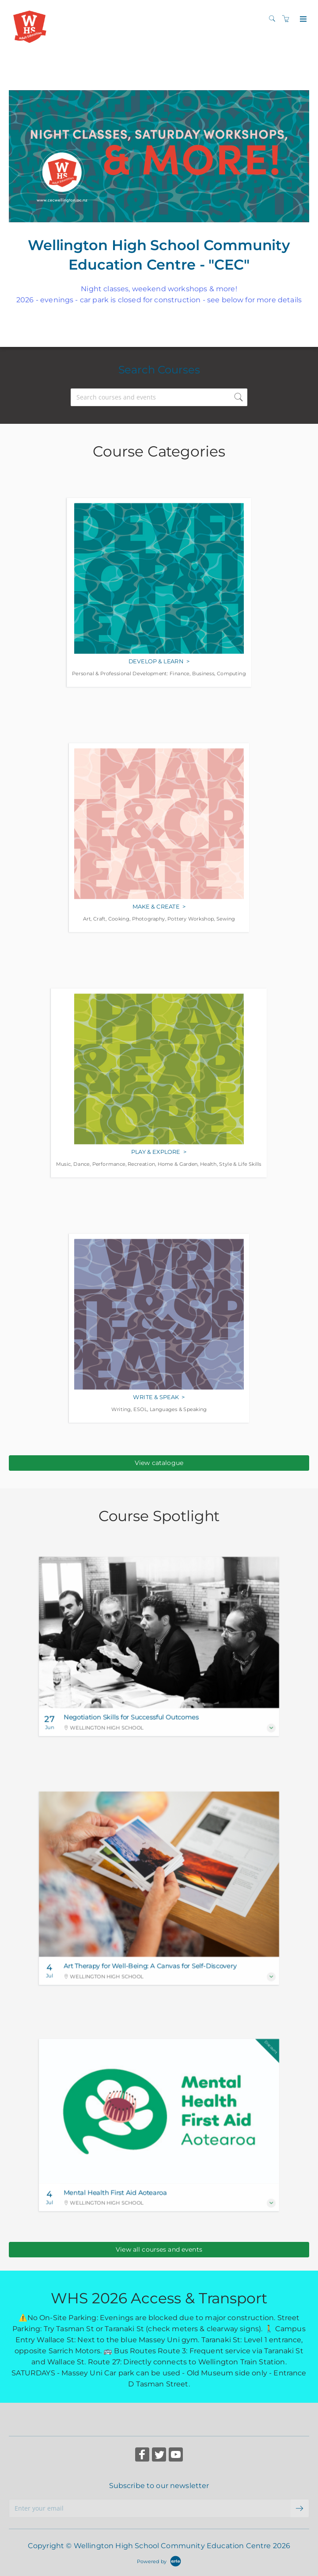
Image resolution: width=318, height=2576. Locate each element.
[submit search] (238, 397)
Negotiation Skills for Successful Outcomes (131, 1717)
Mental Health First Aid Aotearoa (115, 2193)
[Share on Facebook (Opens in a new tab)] (142, 2455)
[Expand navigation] (302, 19)
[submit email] (300, 2508)
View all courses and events (159, 2249)
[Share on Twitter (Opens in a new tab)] (159, 2455)
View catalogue (159, 1463)
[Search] (274, 19)
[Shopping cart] (288, 19)
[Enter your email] (150, 2508)
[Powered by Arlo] (159, 2561)
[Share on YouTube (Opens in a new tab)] (176, 2455)
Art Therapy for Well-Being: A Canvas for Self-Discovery (150, 1966)
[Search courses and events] (159, 397)
